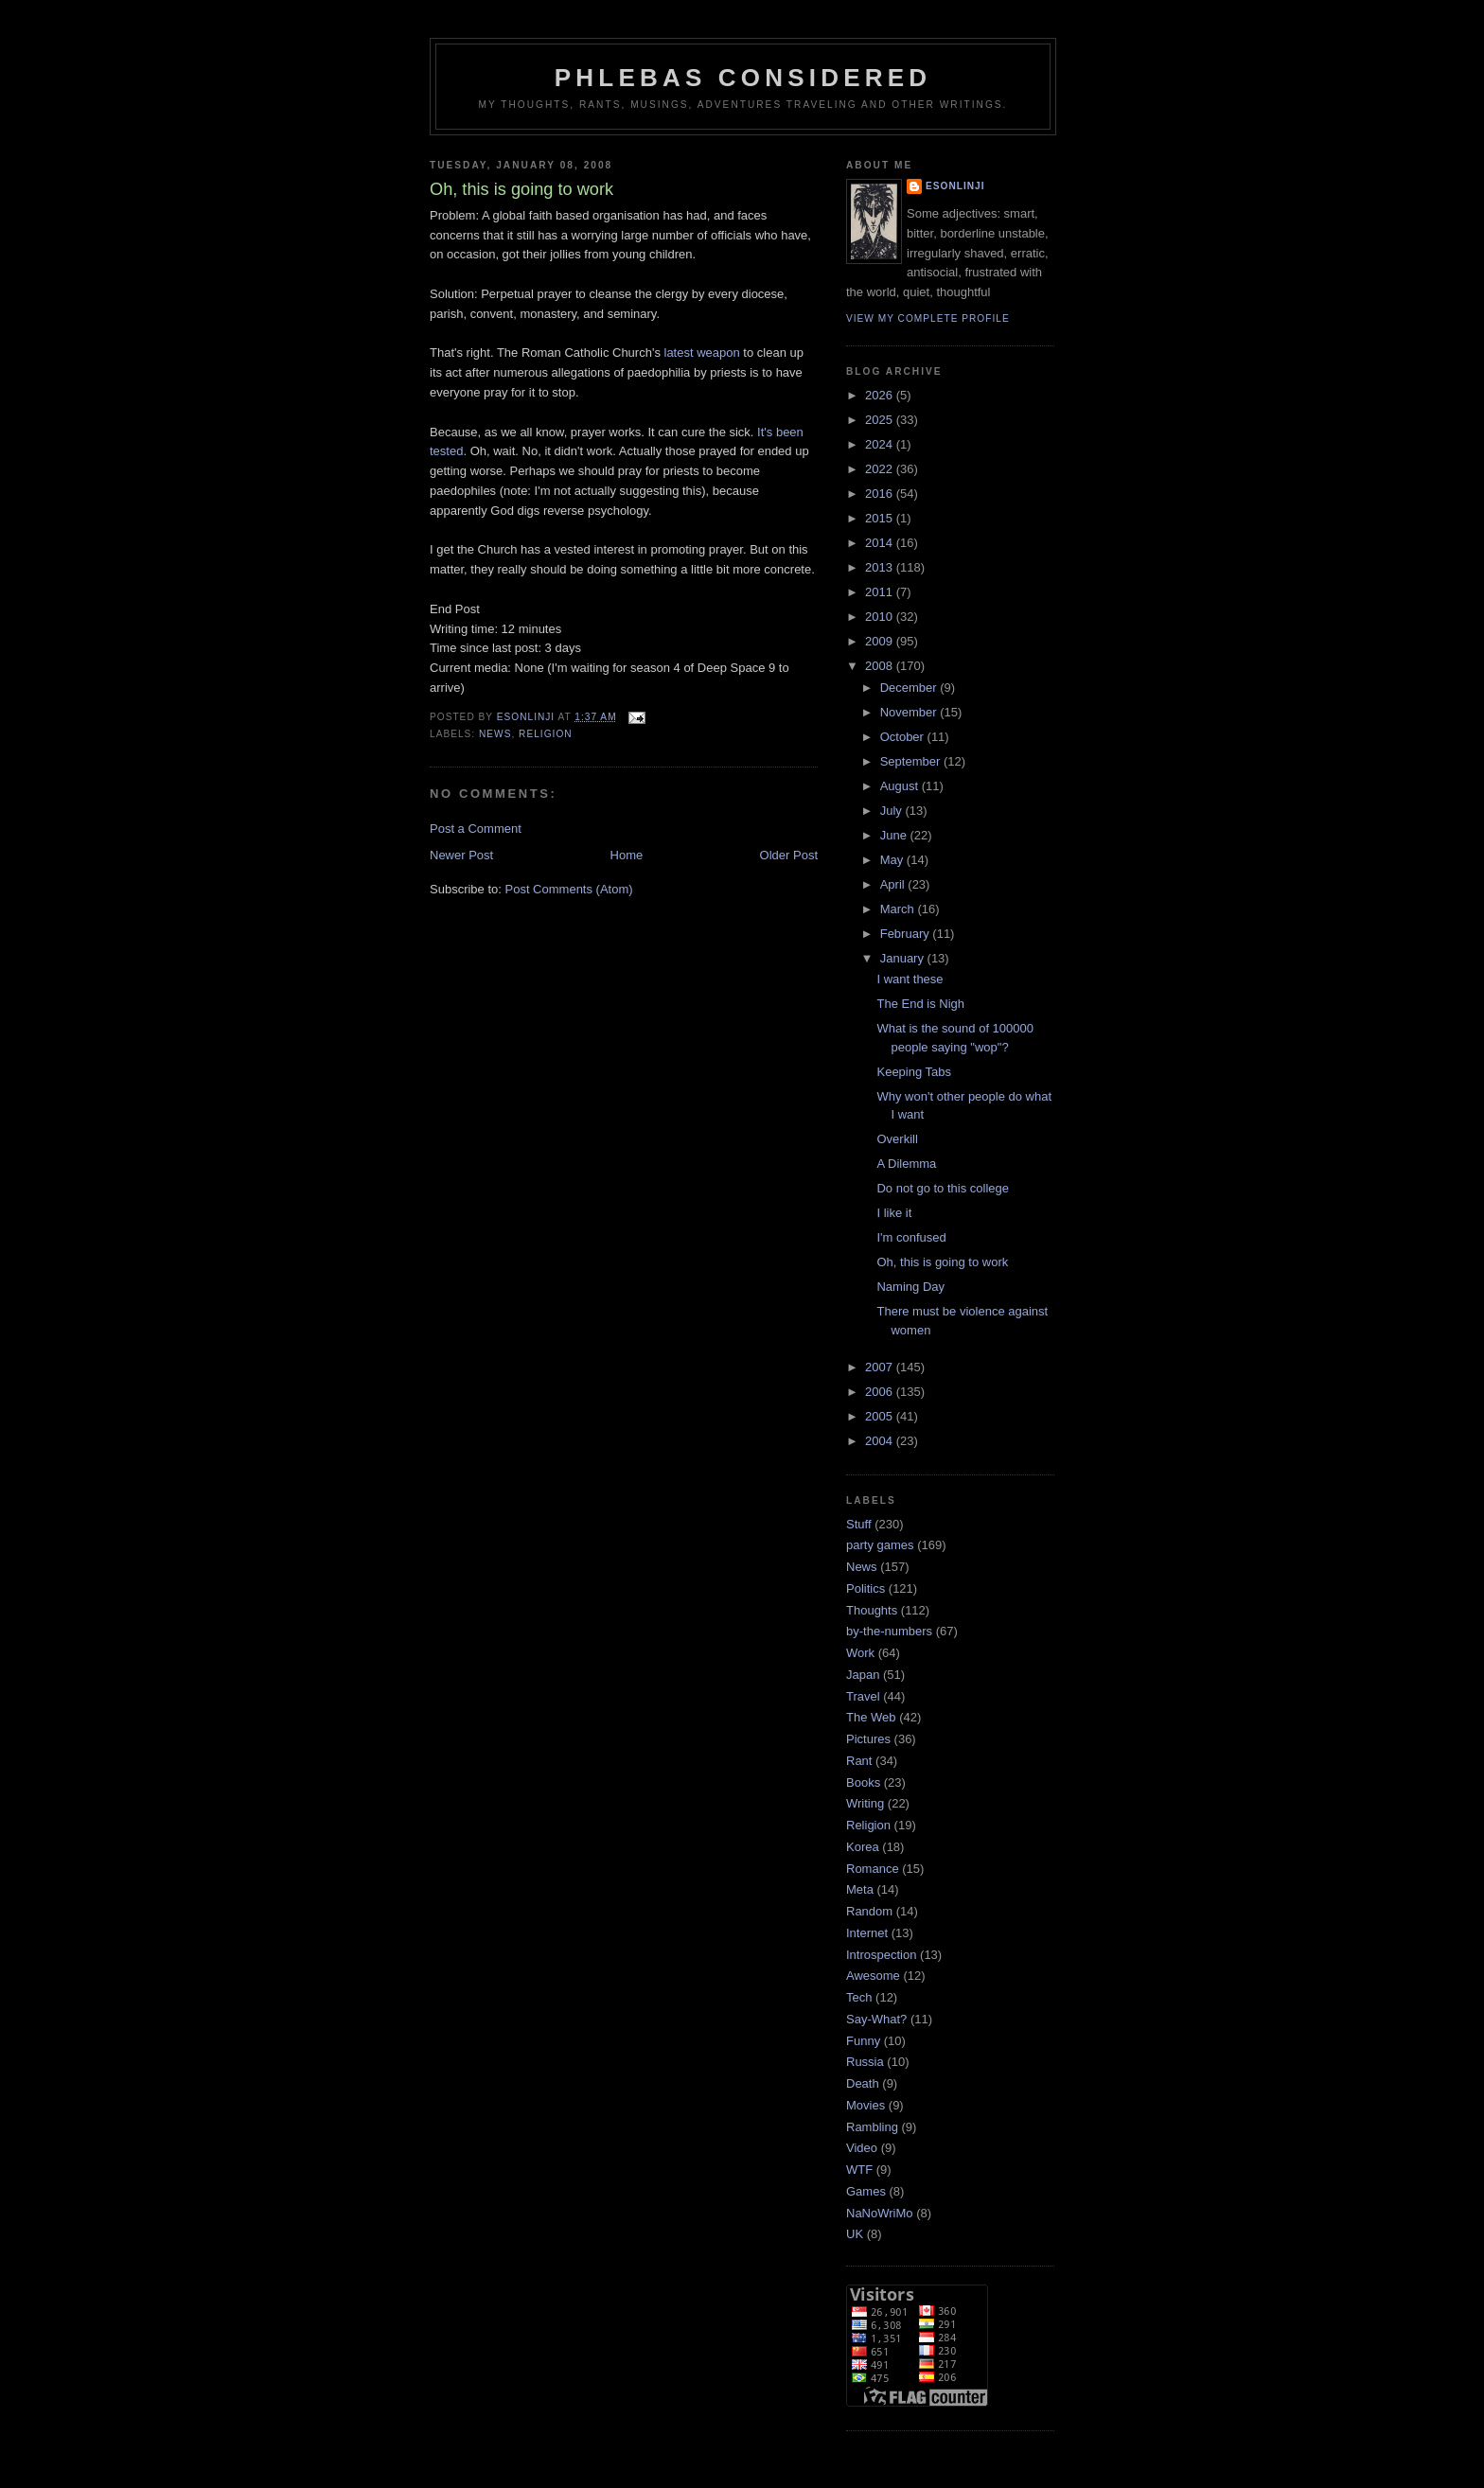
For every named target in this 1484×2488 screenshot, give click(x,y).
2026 (880, 395)
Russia (865, 2062)
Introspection (881, 1955)
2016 (880, 493)
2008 (880, 666)
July (893, 810)
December (910, 687)
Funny (863, 2041)
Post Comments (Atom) (569, 889)
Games (866, 2191)
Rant (859, 1761)
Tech (859, 1997)
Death (862, 2083)
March (899, 909)
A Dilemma (906, 1163)
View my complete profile (928, 318)
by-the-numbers (889, 1631)
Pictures (868, 1739)
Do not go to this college (942, 1188)
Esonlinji (955, 186)
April (894, 884)
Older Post (789, 855)
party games (880, 1545)
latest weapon (702, 352)
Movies (865, 2105)
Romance (872, 1869)
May (893, 860)
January (904, 958)
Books (863, 1782)
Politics (865, 1588)
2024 (880, 444)
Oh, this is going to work (942, 1262)
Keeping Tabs (913, 1072)
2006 (880, 1392)
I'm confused (910, 1237)
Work (860, 1653)
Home (627, 855)
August (901, 786)
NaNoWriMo (879, 2213)
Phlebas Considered (743, 77)
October (904, 737)
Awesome (873, 1975)
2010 (880, 616)
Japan (862, 1674)
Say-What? (876, 2019)
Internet (867, 1933)
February (906, 933)
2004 (880, 1441)
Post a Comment (475, 828)
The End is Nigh (920, 1004)
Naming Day (910, 1286)
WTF (859, 2169)
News (495, 734)
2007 (880, 1367)
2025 (880, 420)
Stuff (859, 1524)
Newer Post (461, 855)
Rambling (872, 2127)
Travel (863, 1696)
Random (869, 1911)
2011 (880, 592)
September (912, 761)
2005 (880, 1416)
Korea (862, 1847)
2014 (880, 543)
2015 (880, 518)
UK (854, 2234)
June (895, 835)
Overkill (896, 1139)
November (910, 712)
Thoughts (871, 1610)
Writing (865, 1803)
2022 (880, 469)
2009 (880, 641)
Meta (860, 1889)
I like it (893, 1213)
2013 (880, 567)
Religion (546, 734)
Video (861, 2148)
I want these (909, 979)
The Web (871, 1717)
